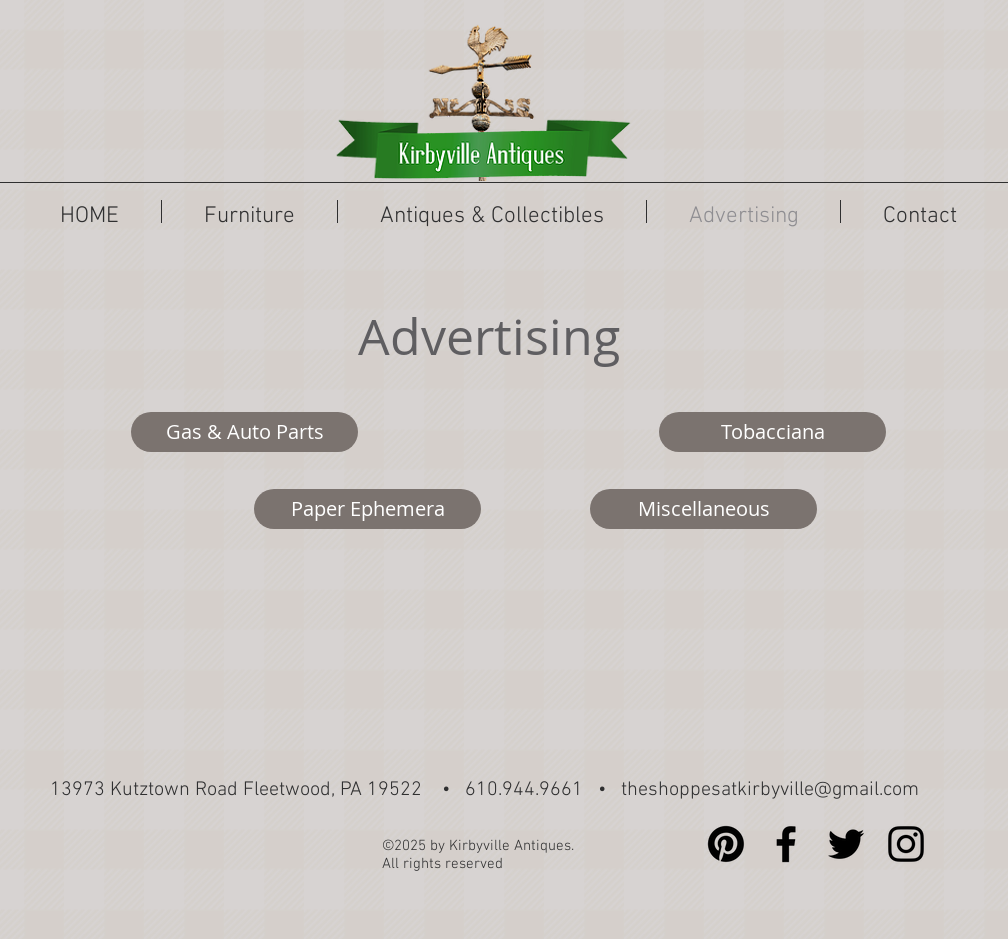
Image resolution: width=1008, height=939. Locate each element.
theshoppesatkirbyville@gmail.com (770, 790)
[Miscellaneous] (703, 509)
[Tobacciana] (772, 432)
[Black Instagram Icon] (906, 844)
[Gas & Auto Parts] (244, 432)
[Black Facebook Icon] (786, 844)
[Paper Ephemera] (367, 509)
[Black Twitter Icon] (846, 844)
